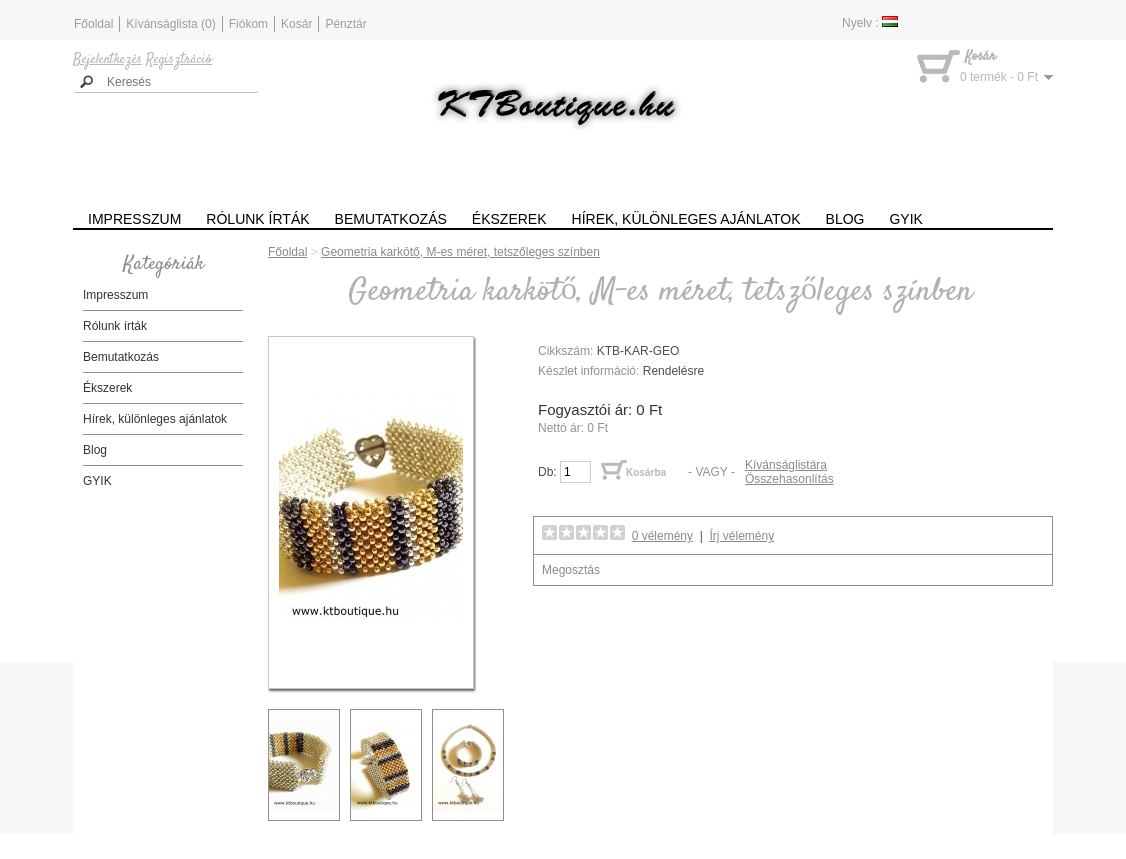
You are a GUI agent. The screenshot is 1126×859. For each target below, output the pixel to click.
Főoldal (93, 24)
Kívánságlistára (786, 465)
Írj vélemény (742, 536)
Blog (845, 219)
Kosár (296, 24)
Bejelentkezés (107, 60)
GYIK (905, 219)
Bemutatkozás (391, 219)
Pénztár (345, 24)
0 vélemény (662, 536)
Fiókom (248, 24)
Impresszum (134, 219)
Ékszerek (509, 219)
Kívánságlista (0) (170, 24)
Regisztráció (179, 60)
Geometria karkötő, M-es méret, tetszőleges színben (460, 252)
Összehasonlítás (789, 479)
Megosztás (571, 570)
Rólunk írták (257, 219)
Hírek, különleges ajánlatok (686, 219)
